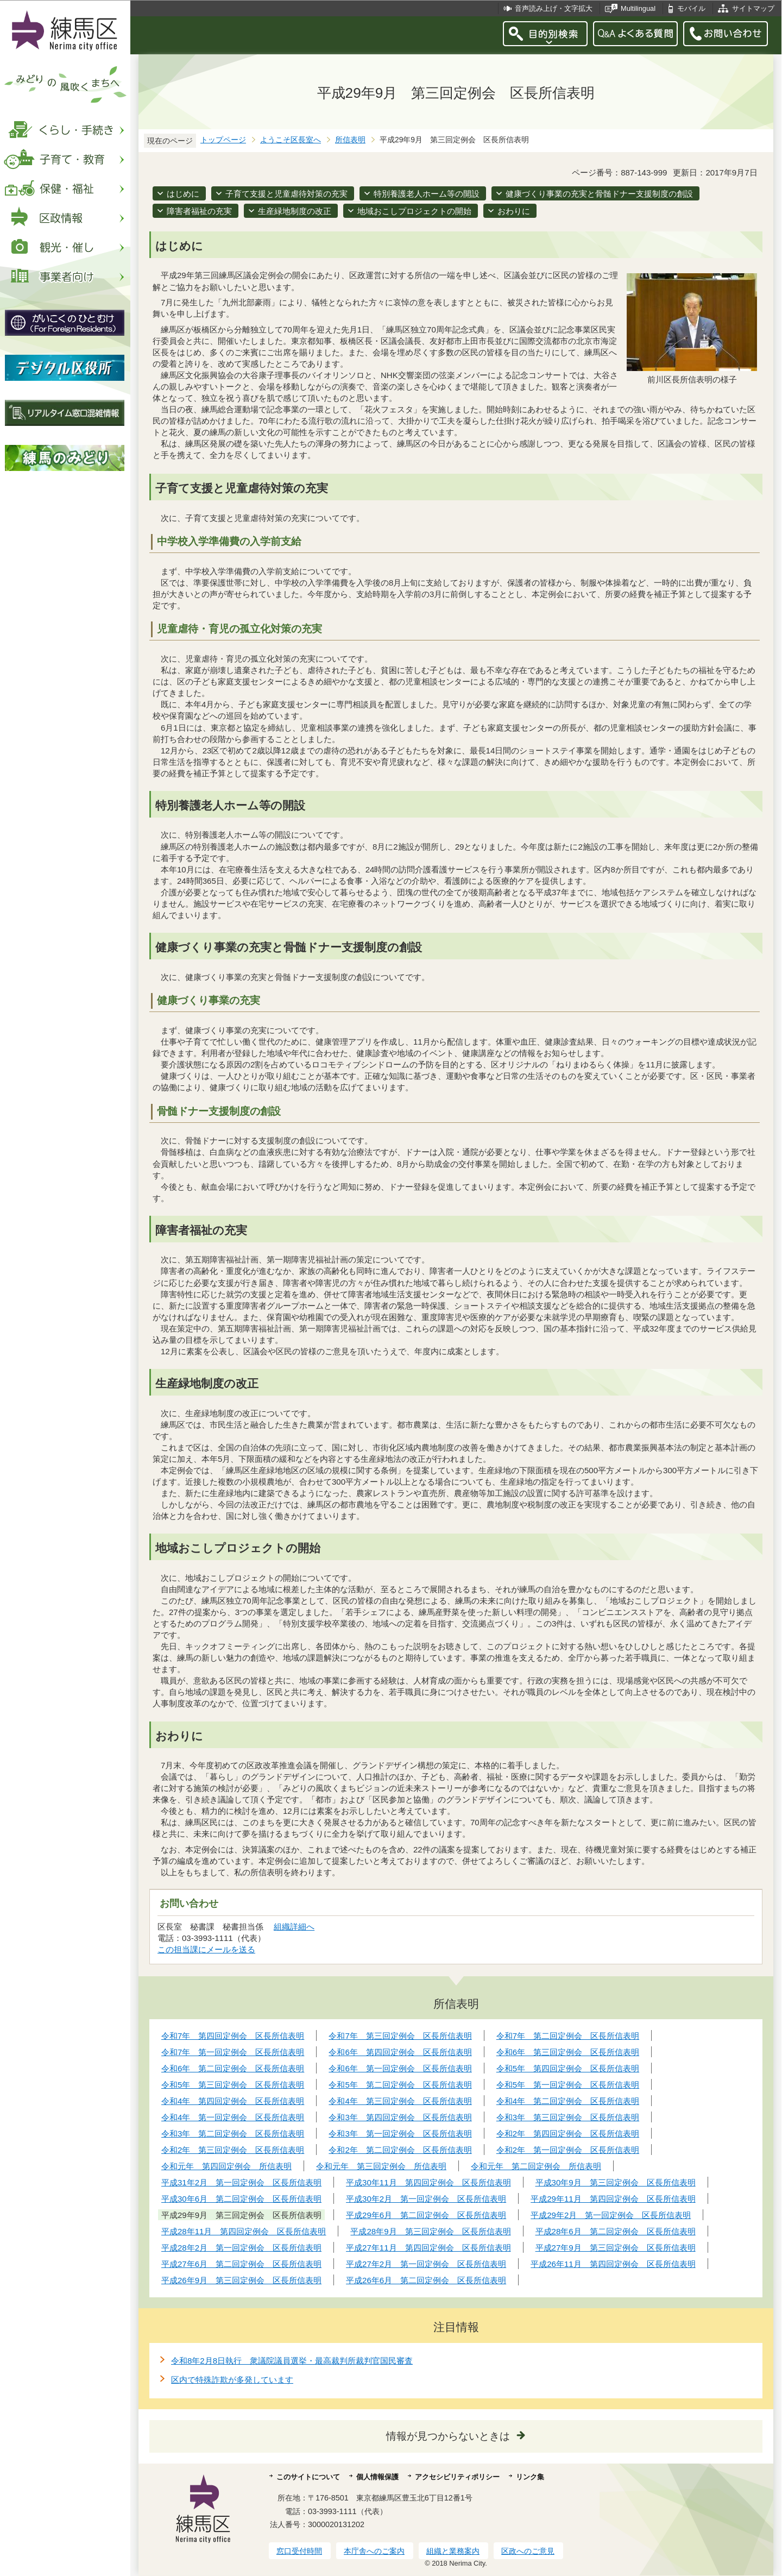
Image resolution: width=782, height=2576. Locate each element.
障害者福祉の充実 (199, 211)
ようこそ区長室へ (290, 140)
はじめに (183, 193)
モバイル (691, 8)
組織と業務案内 (453, 2551)
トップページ (223, 140)
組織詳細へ (294, 1926)
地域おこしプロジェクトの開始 (414, 211)
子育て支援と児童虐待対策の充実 (286, 193)
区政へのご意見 (527, 2551)
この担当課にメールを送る (206, 1949)
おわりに (513, 211)
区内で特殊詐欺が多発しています (232, 2379)
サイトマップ (753, 8)
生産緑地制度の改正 (294, 211)
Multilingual (638, 8)
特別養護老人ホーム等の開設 (427, 193)
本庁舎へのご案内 (374, 2551)
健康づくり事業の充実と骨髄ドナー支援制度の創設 (599, 193)
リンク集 (530, 2477)
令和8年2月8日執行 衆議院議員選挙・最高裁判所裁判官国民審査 (292, 2360)
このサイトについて (308, 2477)
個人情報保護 (377, 2477)
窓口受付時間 (299, 2551)
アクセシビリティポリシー (457, 2477)
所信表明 (350, 140)
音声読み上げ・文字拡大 (553, 8)
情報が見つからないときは (448, 2436)
